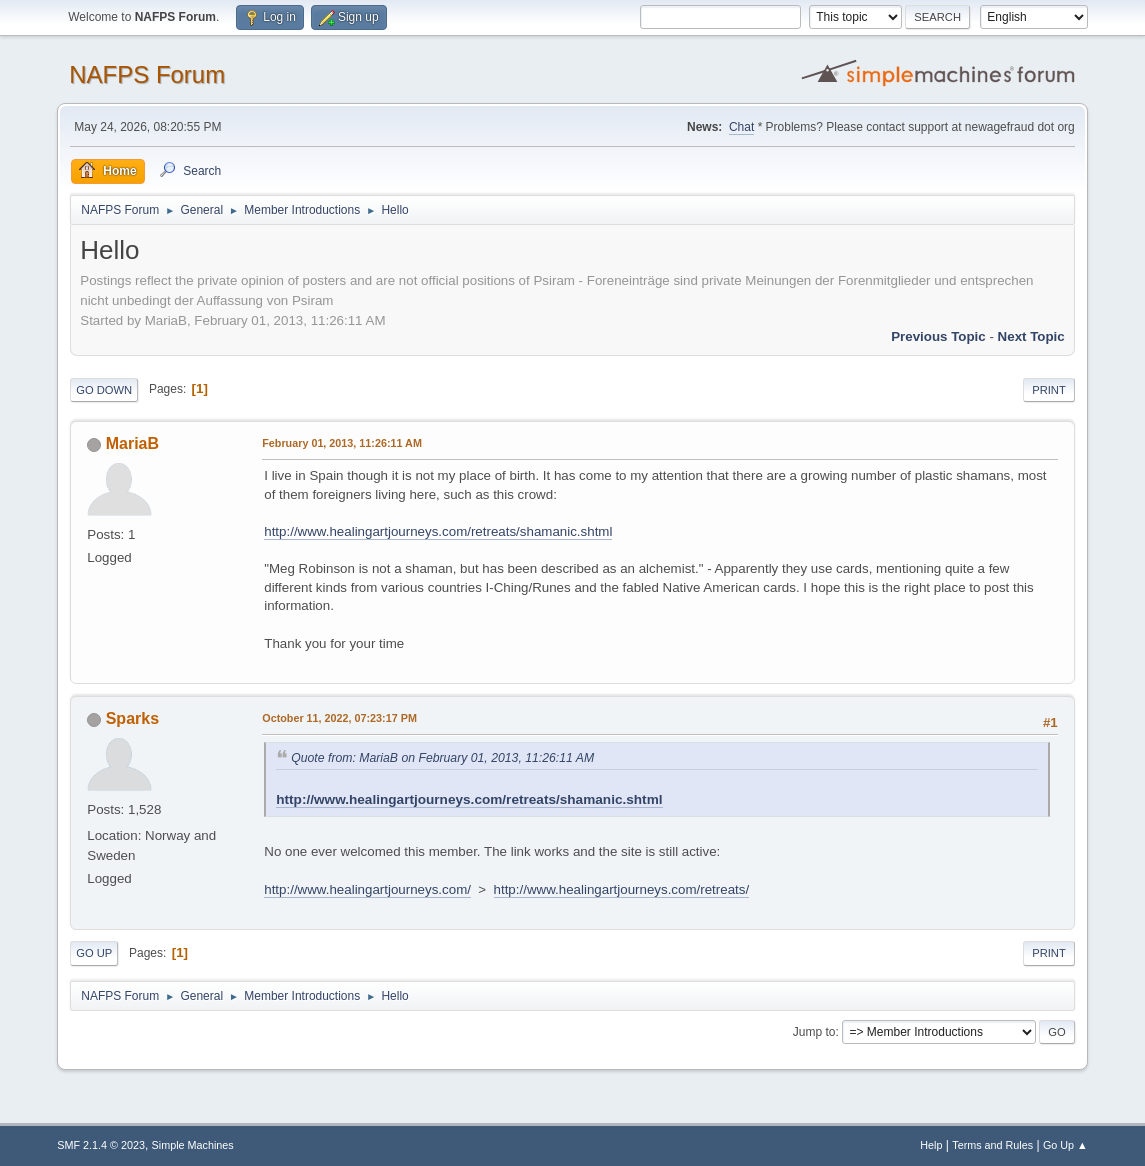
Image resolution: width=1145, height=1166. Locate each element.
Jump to (814, 1032)
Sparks (132, 718)
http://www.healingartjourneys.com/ (367, 889)
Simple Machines (193, 1145)
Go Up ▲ (1065, 1145)
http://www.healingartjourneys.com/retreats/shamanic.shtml (438, 531)
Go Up (94, 953)
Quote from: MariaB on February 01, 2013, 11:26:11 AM (442, 758)
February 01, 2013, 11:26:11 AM (342, 443)
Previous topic (938, 336)
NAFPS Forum (147, 74)
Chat (741, 127)
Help (931, 1145)
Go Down (104, 390)
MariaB (132, 443)
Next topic (1031, 336)
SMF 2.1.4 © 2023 (101, 1145)
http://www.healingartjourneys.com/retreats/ (622, 889)
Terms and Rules (992, 1145)
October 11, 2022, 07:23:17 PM (339, 718)
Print (1049, 390)
